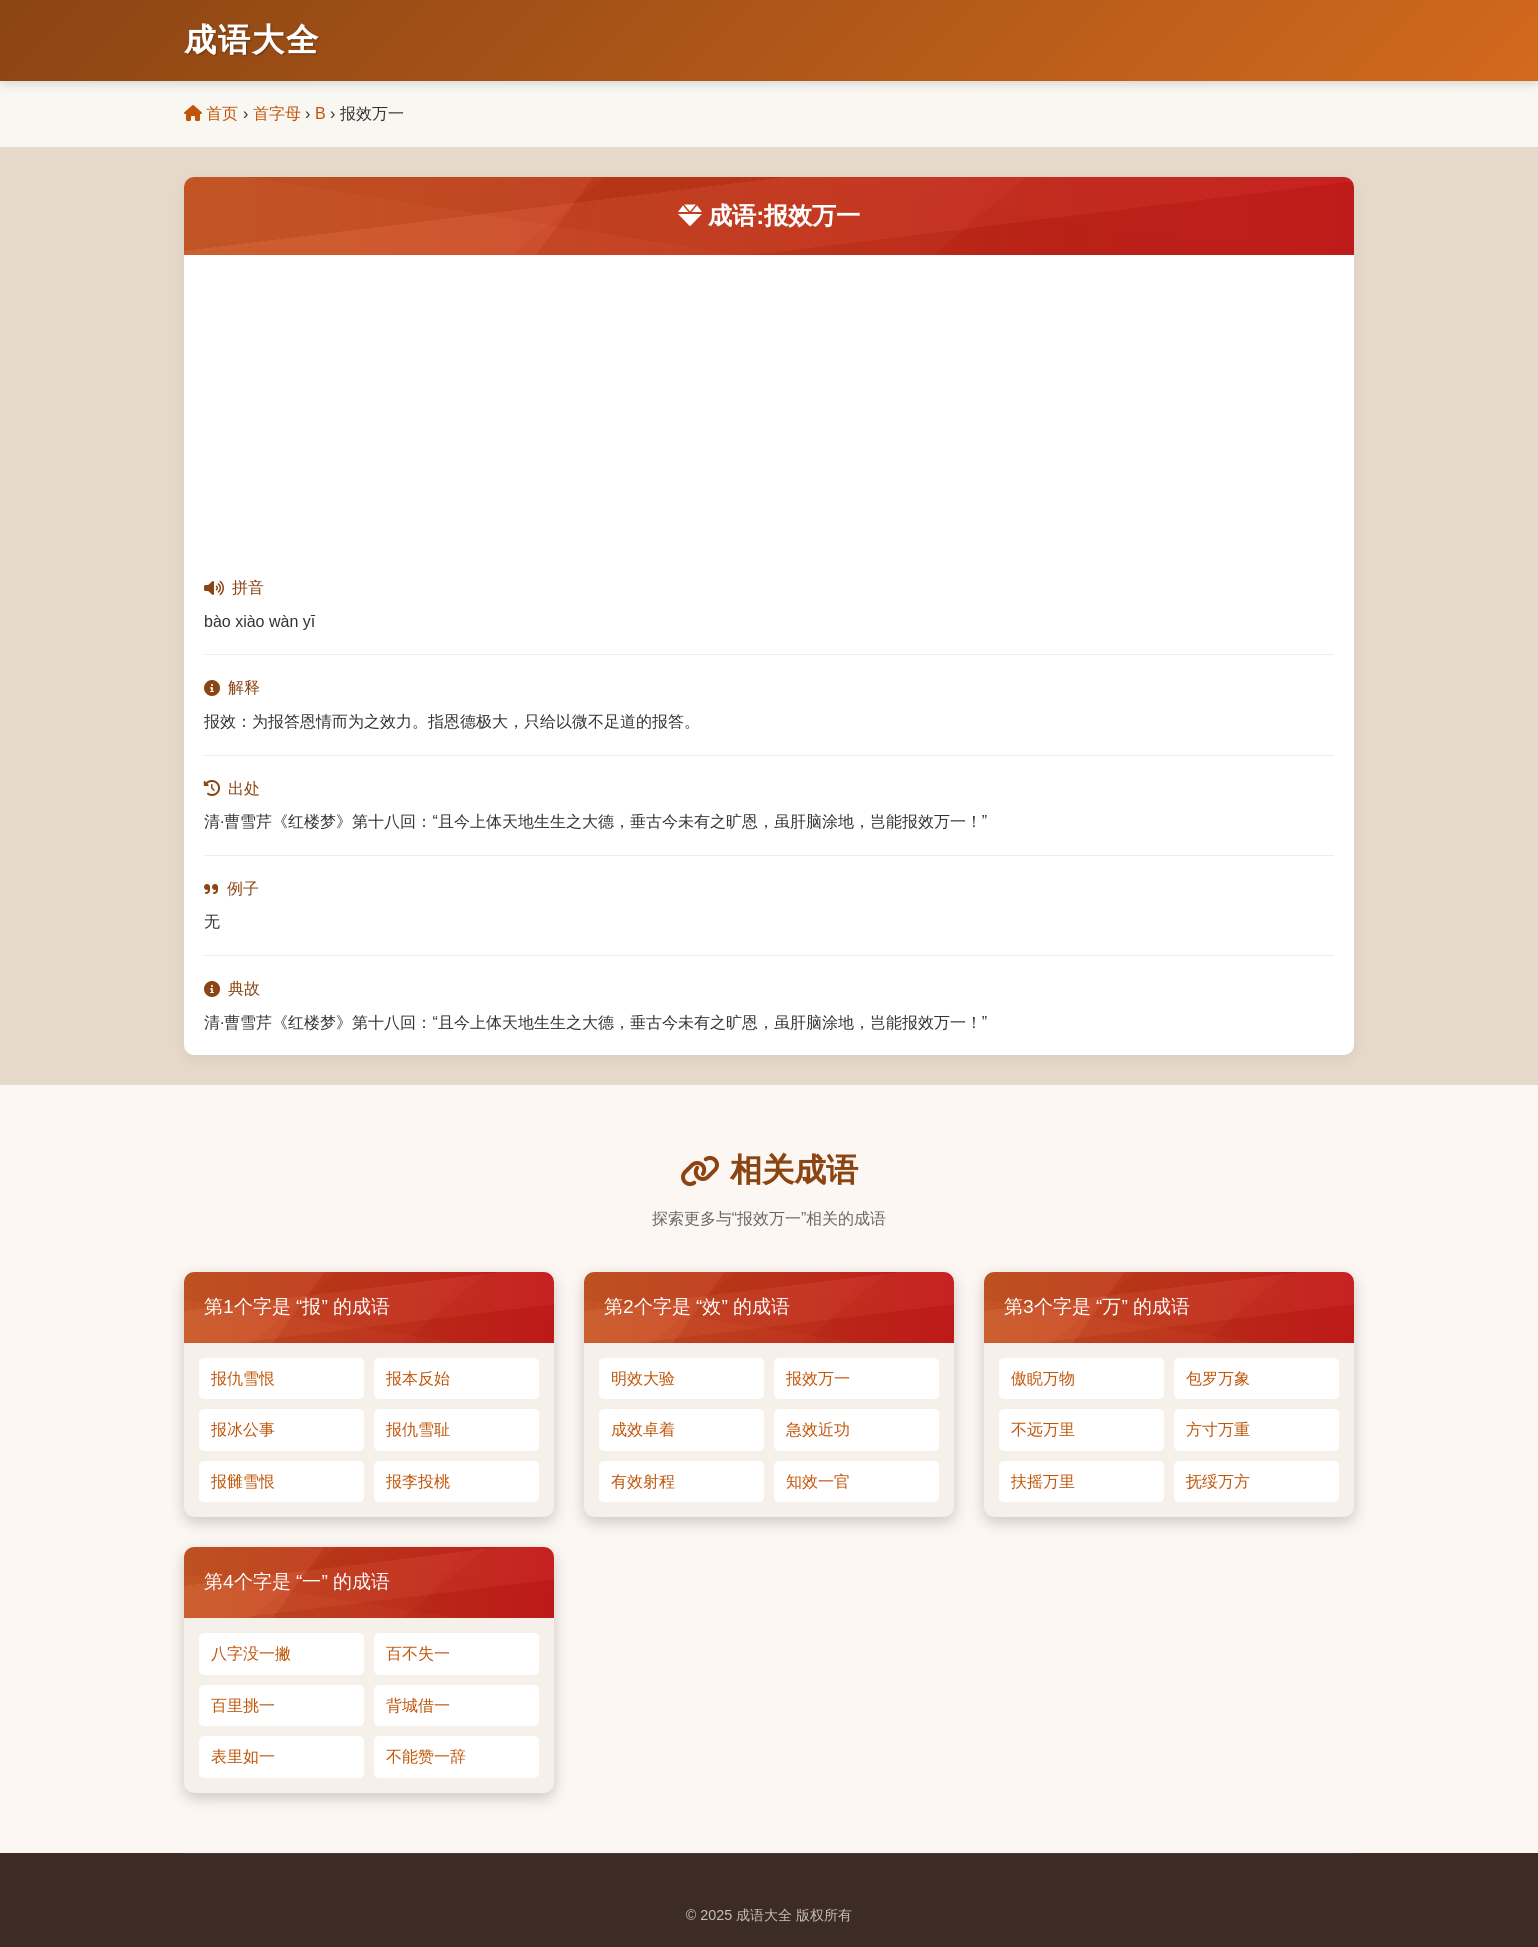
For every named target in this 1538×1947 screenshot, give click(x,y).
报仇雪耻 (418, 1429)
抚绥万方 (1218, 1481)
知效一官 (818, 1481)
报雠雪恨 (243, 1481)
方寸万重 (1218, 1429)
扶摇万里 (1043, 1481)
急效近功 (818, 1429)
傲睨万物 (1043, 1378)
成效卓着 (643, 1429)
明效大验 (643, 1378)
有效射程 (643, 1481)
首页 (211, 113)
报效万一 (818, 1378)
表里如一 (243, 1756)
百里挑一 (243, 1705)
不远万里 (1043, 1429)
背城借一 (418, 1705)
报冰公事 (243, 1429)
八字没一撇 (251, 1653)
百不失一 (418, 1653)
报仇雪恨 (243, 1378)
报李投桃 (418, 1481)
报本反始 (418, 1378)
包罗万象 (1218, 1378)
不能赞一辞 (426, 1756)
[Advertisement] (769, 405)
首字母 (277, 113)
